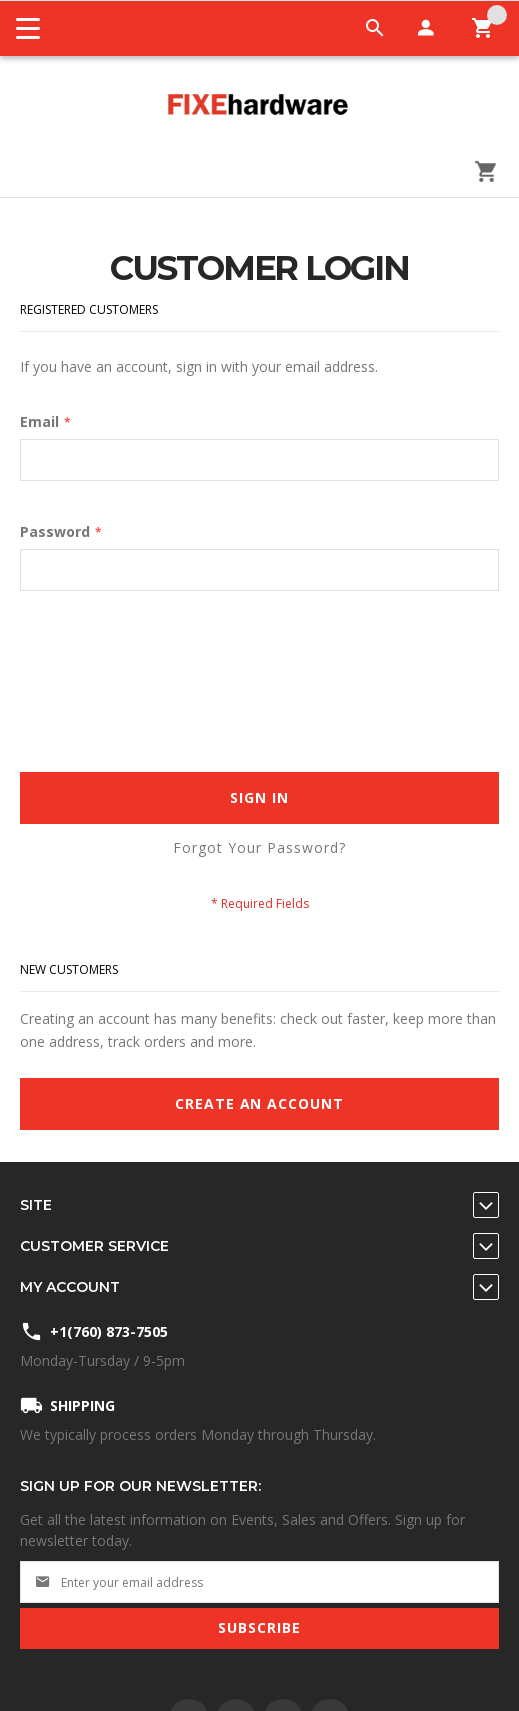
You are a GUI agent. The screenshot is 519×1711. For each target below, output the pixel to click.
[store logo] (259, 106)
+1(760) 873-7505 (109, 1331)
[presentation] (172, 661)
